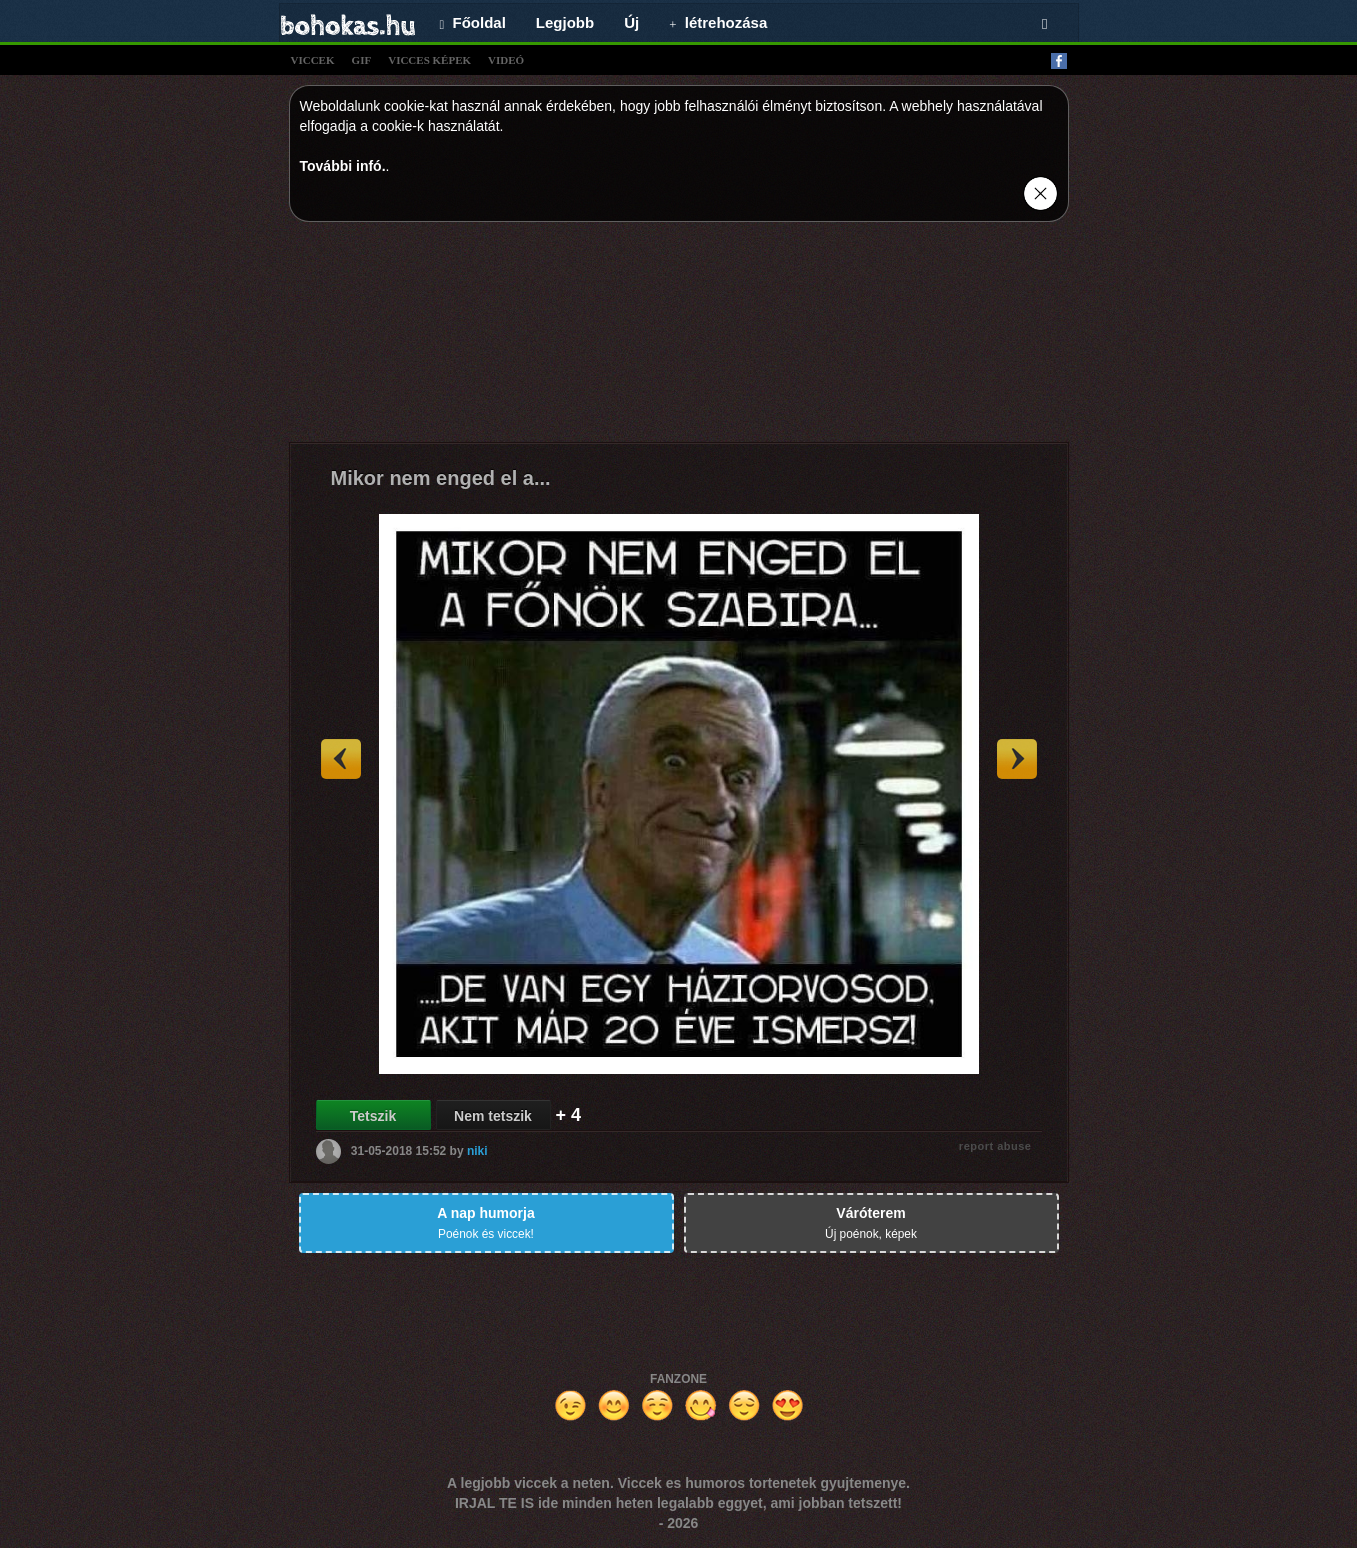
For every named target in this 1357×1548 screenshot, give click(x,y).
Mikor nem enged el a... (441, 478)
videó (506, 60)
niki (477, 1151)
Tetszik (373, 1116)
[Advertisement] (679, 337)
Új (631, 22)
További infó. (343, 166)
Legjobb (565, 22)
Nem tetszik (493, 1116)
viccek (313, 60)
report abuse (995, 1146)
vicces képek (429, 60)
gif (362, 60)
